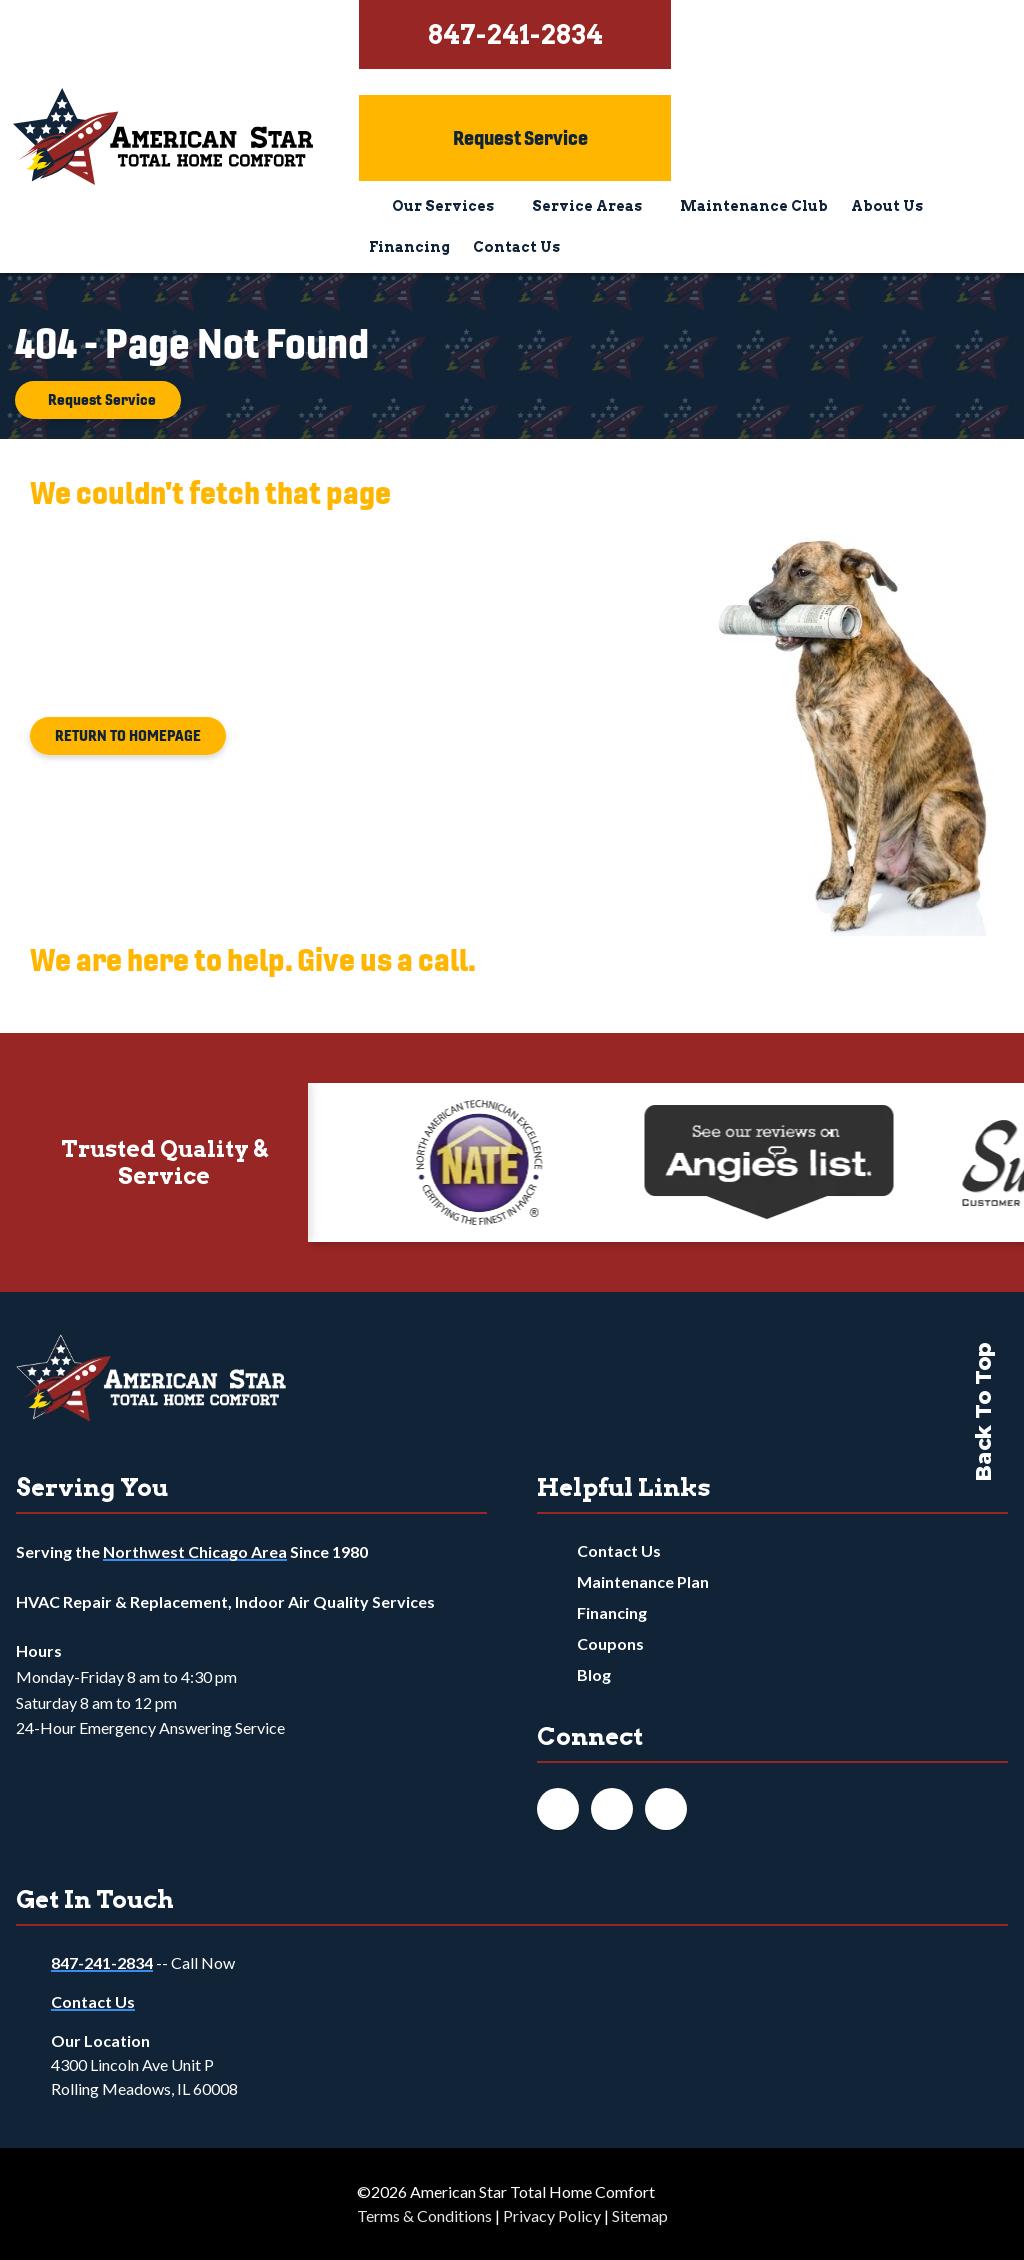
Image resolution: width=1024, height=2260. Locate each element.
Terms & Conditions (424, 2215)
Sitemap (640, 2215)
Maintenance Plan (643, 1581)
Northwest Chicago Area (195, 1551)
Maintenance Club (754, 206)
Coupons (610, 1643)
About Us (887, 206)
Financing (409, 247)
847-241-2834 (102, 1962)
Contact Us (516, 247)
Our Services (443, 206)
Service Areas (587, 206)
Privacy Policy (552, 2215)
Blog (594, 1674)
